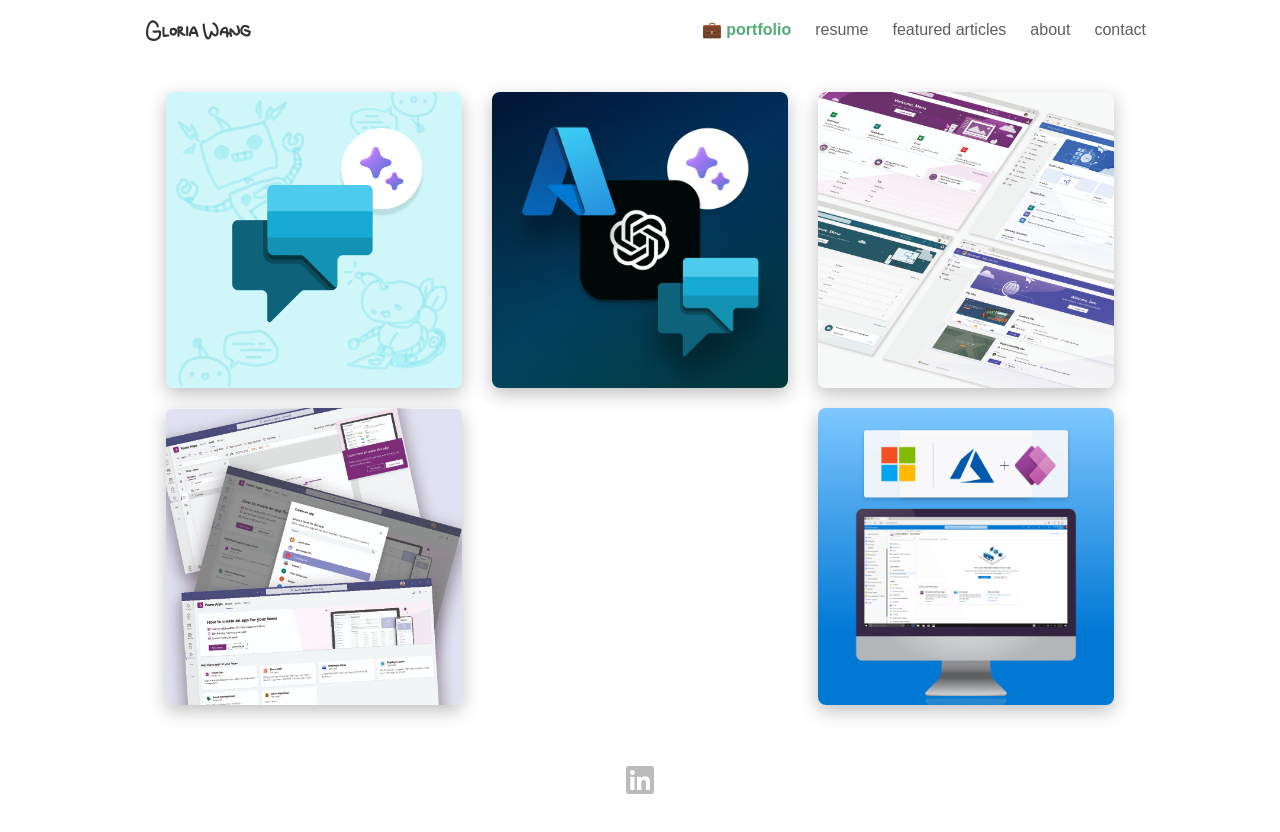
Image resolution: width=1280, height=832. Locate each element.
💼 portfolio (746, 29)
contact (1120, 29)
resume (841, 29)
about (1050, 29)
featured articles (950, 29)
